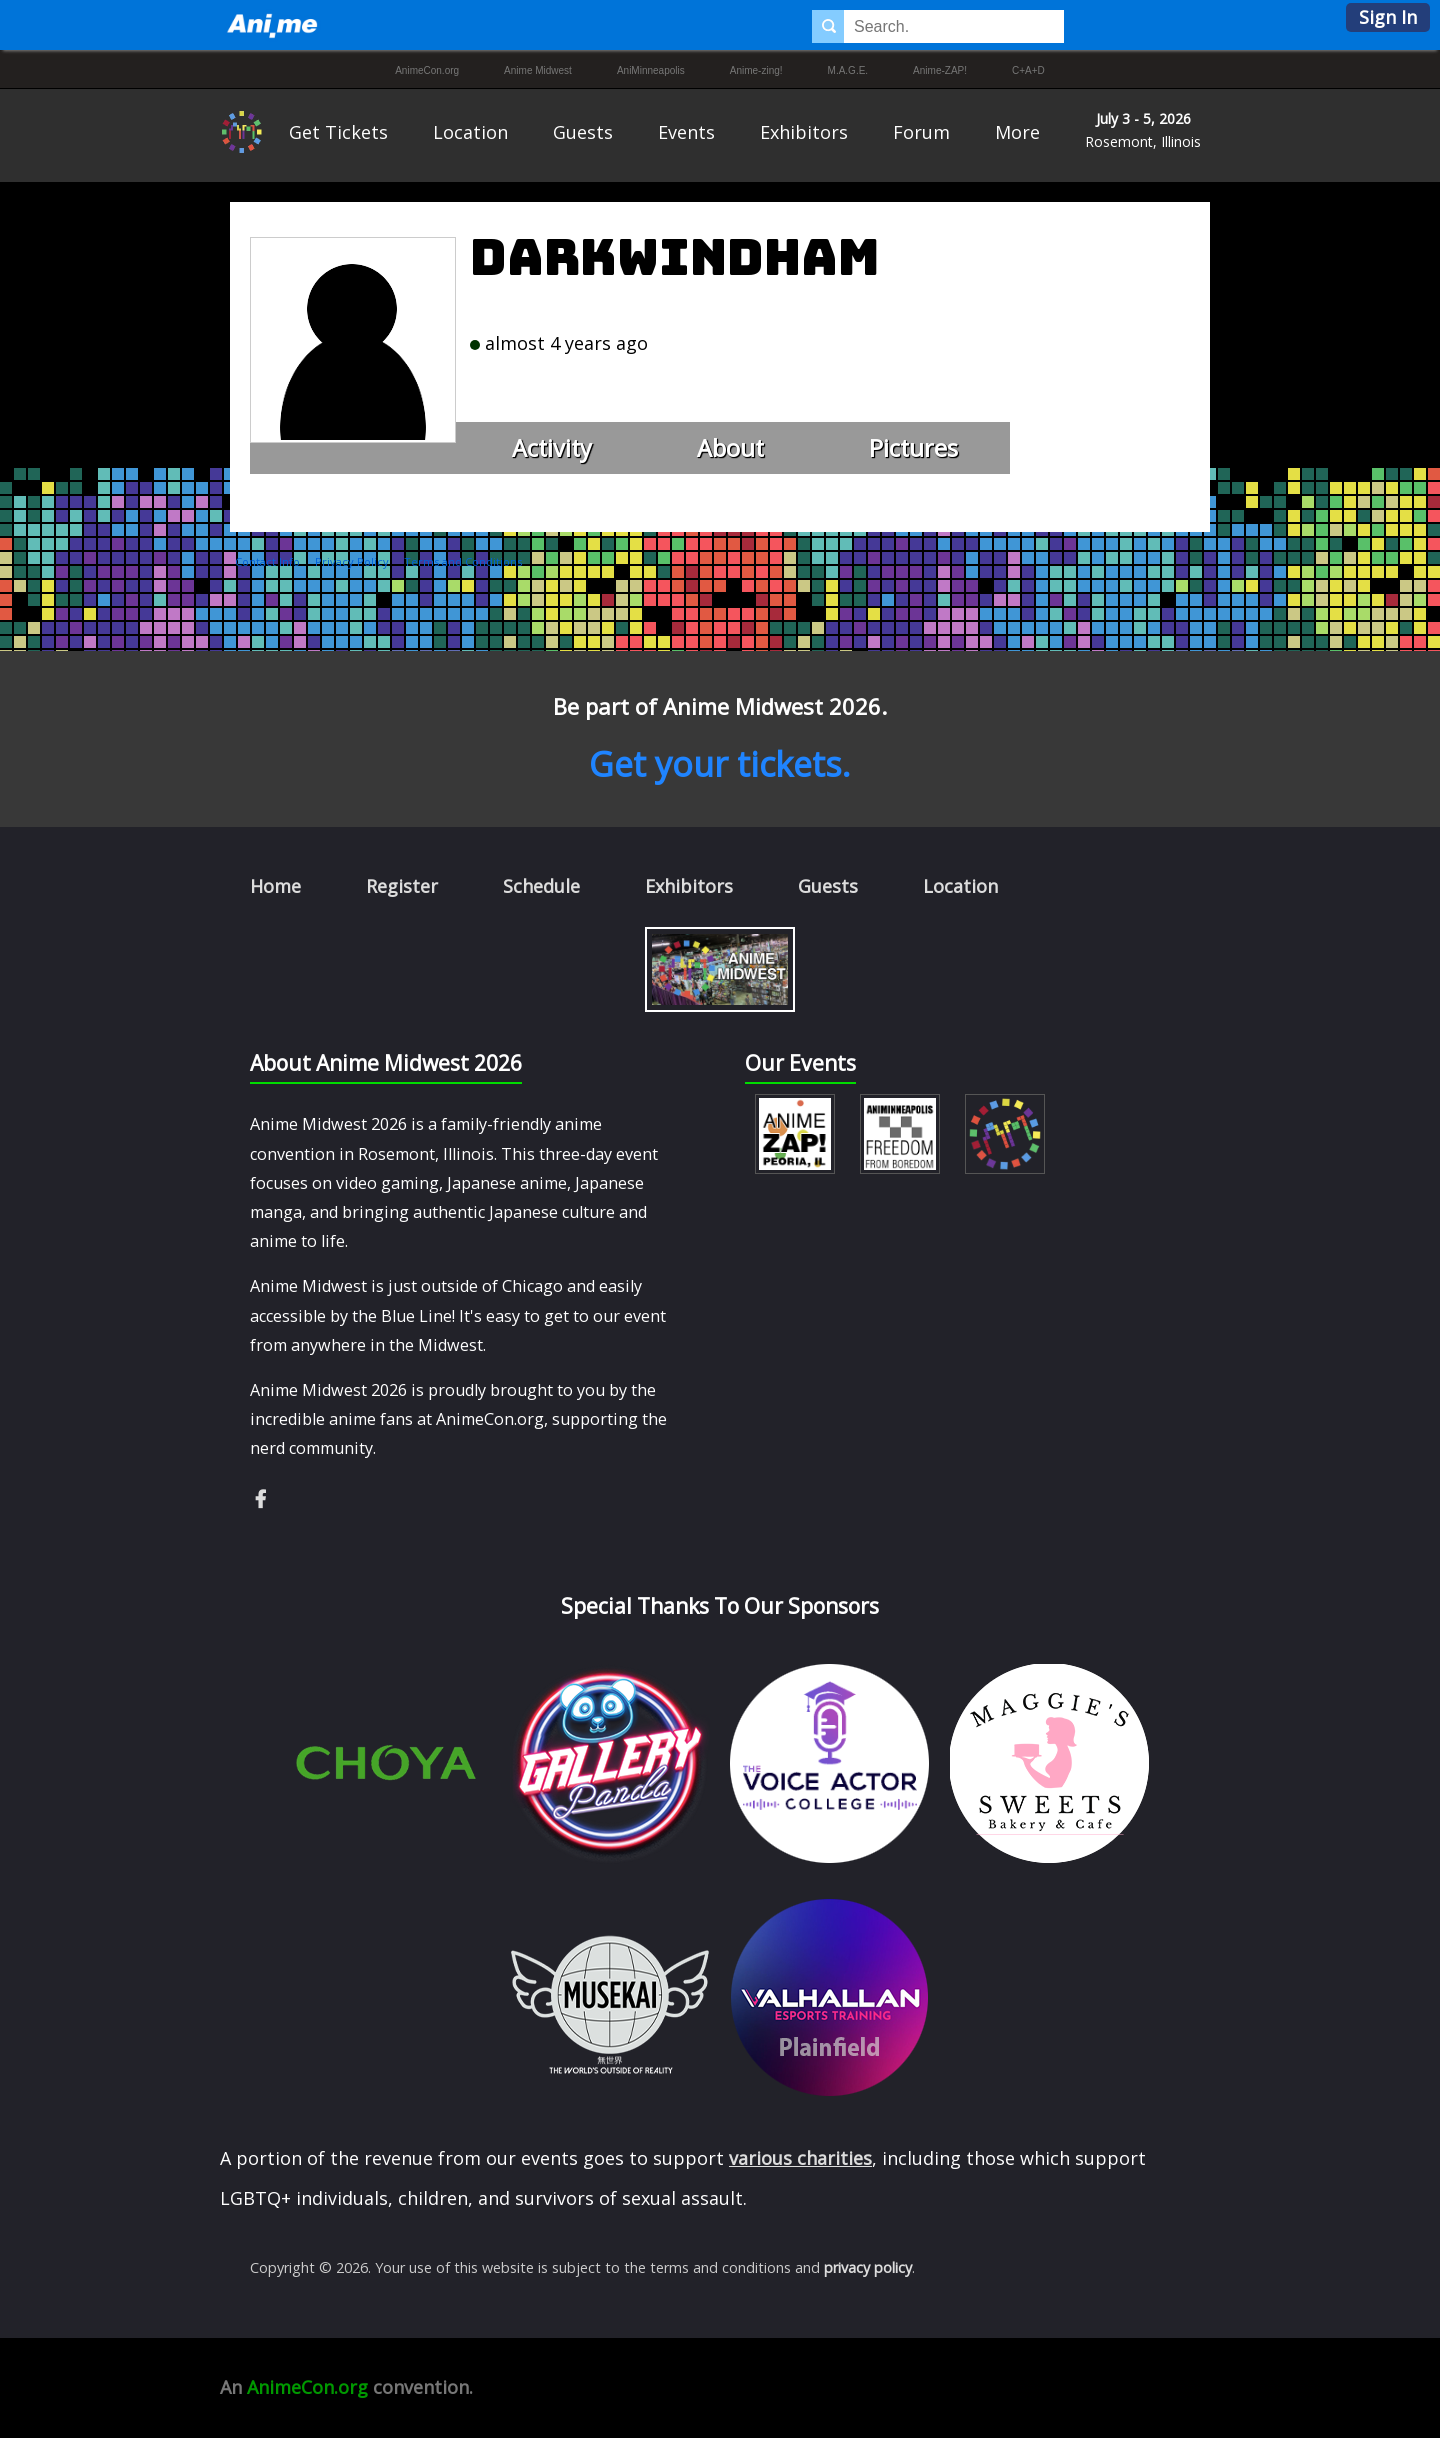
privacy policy (868, 2267)
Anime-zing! (756, 70)
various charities (800, 2158)
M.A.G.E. (848, 70)
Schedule (541, 886)
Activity (552, 448)
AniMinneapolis (651, 70)
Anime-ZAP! (940, 70)
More (1017, 132)
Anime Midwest (538, 70)
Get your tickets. (720, 764)
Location (470, 132)
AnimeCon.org (427, 70)
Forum (921, 132)
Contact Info (267, 561)
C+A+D (1028, 70)
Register (402, 886)
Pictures (913, 448)
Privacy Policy (352, 561)
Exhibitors (804, 132)
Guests (583, 132)
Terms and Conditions (463, 561)
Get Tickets (338, 132)
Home (275, 886)
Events (686, 132)
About (730, 448)
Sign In (1388, 17)
